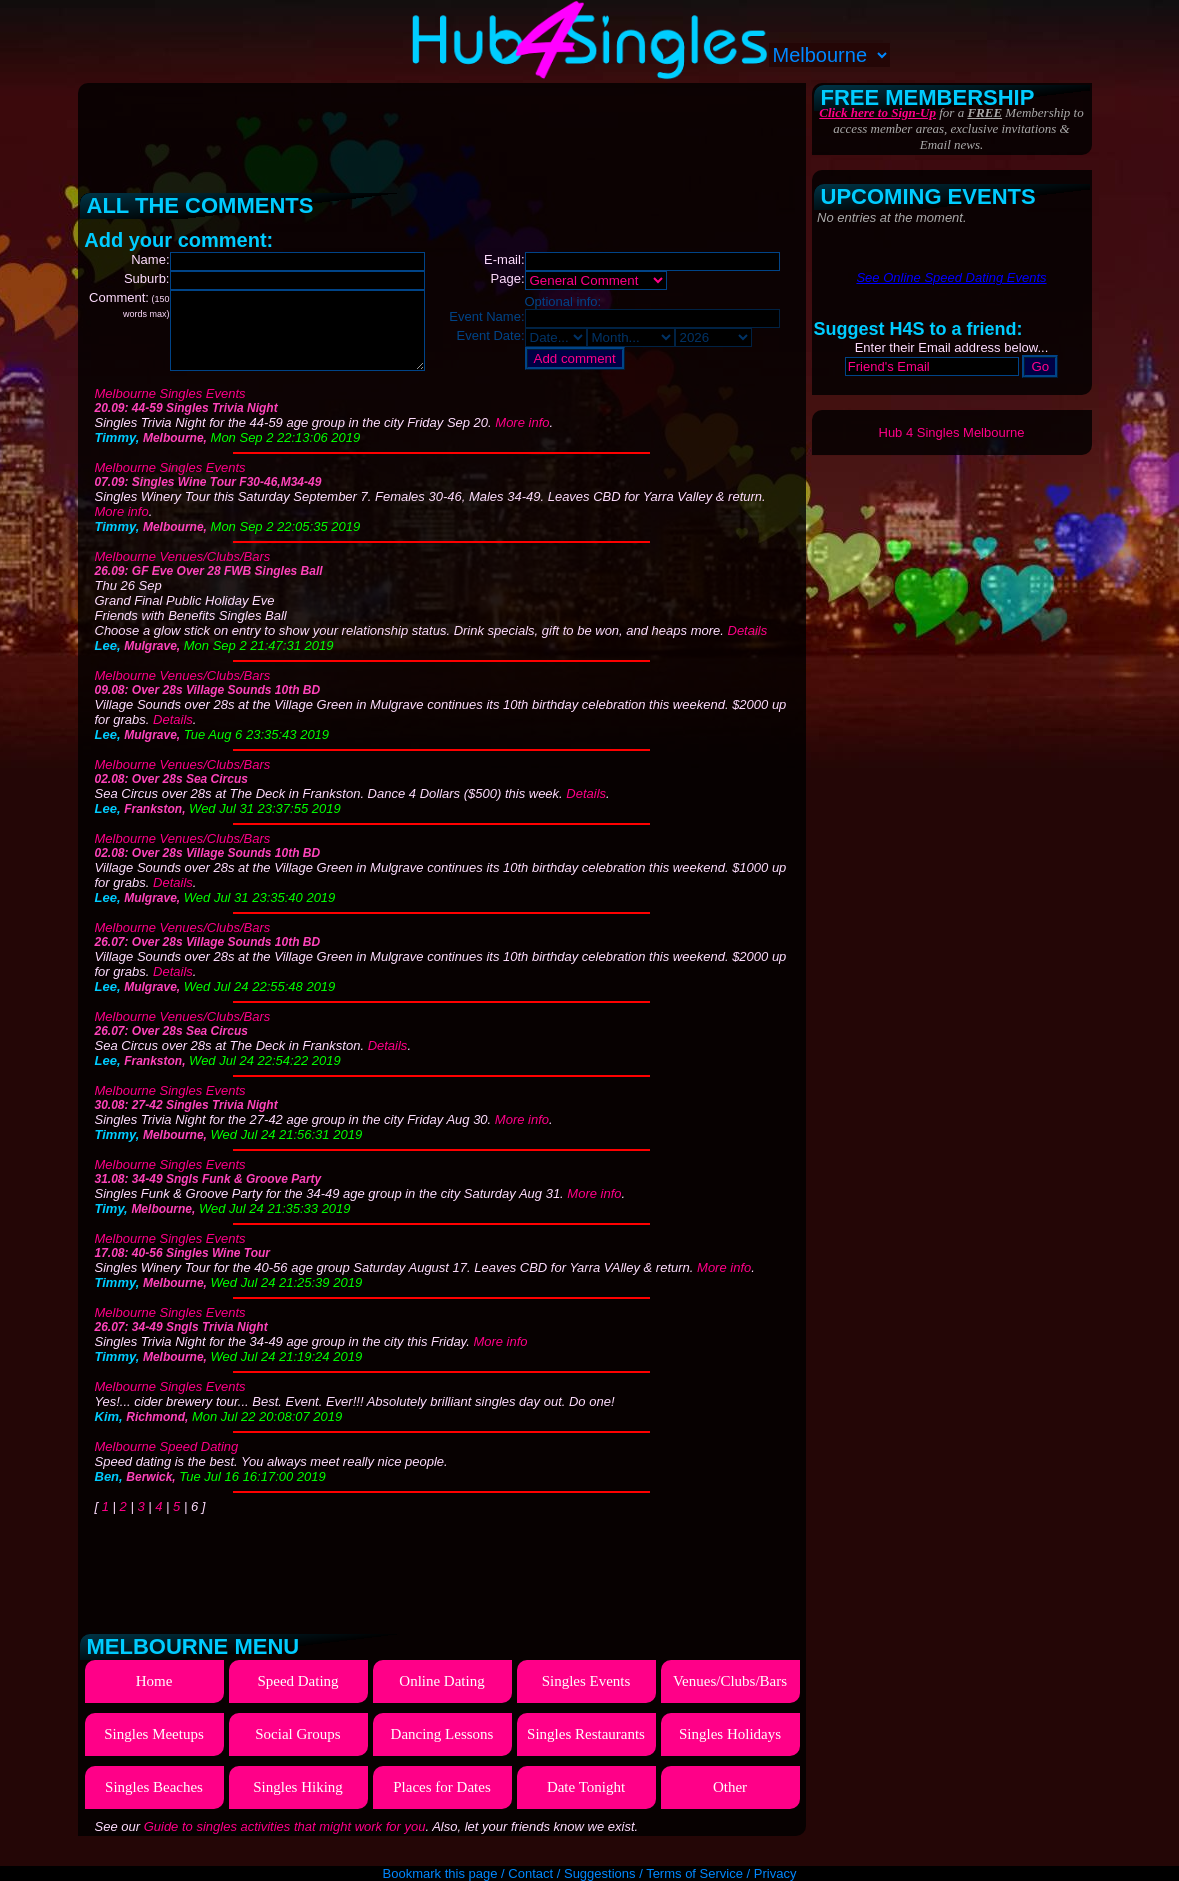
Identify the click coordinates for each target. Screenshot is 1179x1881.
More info (522, 437)
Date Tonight (586, 1802)
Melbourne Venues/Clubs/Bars (183, 571)
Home (154, 1696)
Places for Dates (441, 1802)
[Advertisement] (444, 130)
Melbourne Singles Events (170, 408)
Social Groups (297, 1749)
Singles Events (586, 1696)
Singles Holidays (730, 1749)
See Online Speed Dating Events (951, 277)
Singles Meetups (154, 1749)
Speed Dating (297, 1696)
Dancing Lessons (442, 1749)
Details (748, 645)
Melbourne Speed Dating (167, 1461)
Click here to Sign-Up (877, 112)
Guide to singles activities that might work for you (285, 1841)
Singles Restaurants (586, 1749)
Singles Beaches (154, 1802)
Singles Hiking (298, 1802)
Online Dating (441, 1696)
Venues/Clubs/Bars (730, 1696)
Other (730, 1802)
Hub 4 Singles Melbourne (952, 432)
